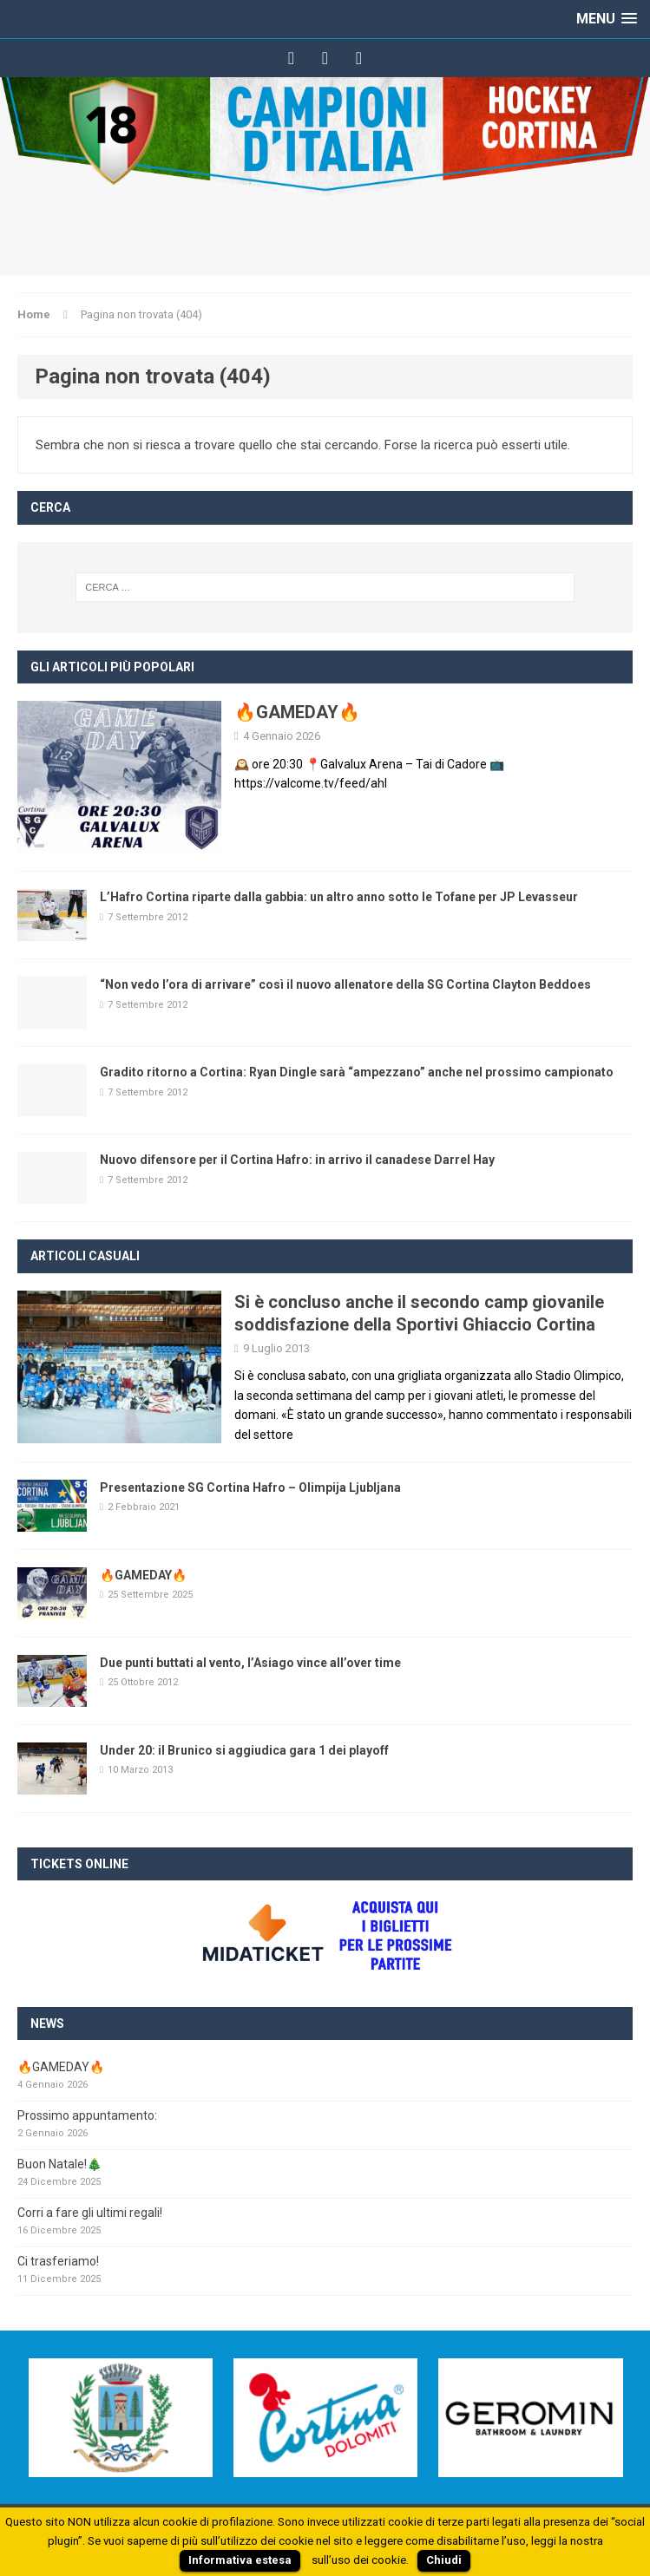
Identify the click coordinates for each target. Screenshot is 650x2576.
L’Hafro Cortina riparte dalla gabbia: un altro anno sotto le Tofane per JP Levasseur (339, 897)
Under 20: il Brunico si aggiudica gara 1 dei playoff (244, 1750)
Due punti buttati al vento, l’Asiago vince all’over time (250, 1663)
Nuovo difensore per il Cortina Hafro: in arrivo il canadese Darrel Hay (297, 1160)
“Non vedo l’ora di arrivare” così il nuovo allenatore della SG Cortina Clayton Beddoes (345, 984)
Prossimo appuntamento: (87, 2115)
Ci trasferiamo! (58, 2261)
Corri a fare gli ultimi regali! (89, 2213)
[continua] (323, 1435)
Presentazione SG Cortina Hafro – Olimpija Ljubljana (250, 1487)
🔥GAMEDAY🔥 (297, 712)
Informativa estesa (240, 2559)
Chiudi (444, 2559)
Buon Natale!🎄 (59, 2164)
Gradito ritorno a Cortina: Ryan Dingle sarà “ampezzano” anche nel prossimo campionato (357, 1072)
